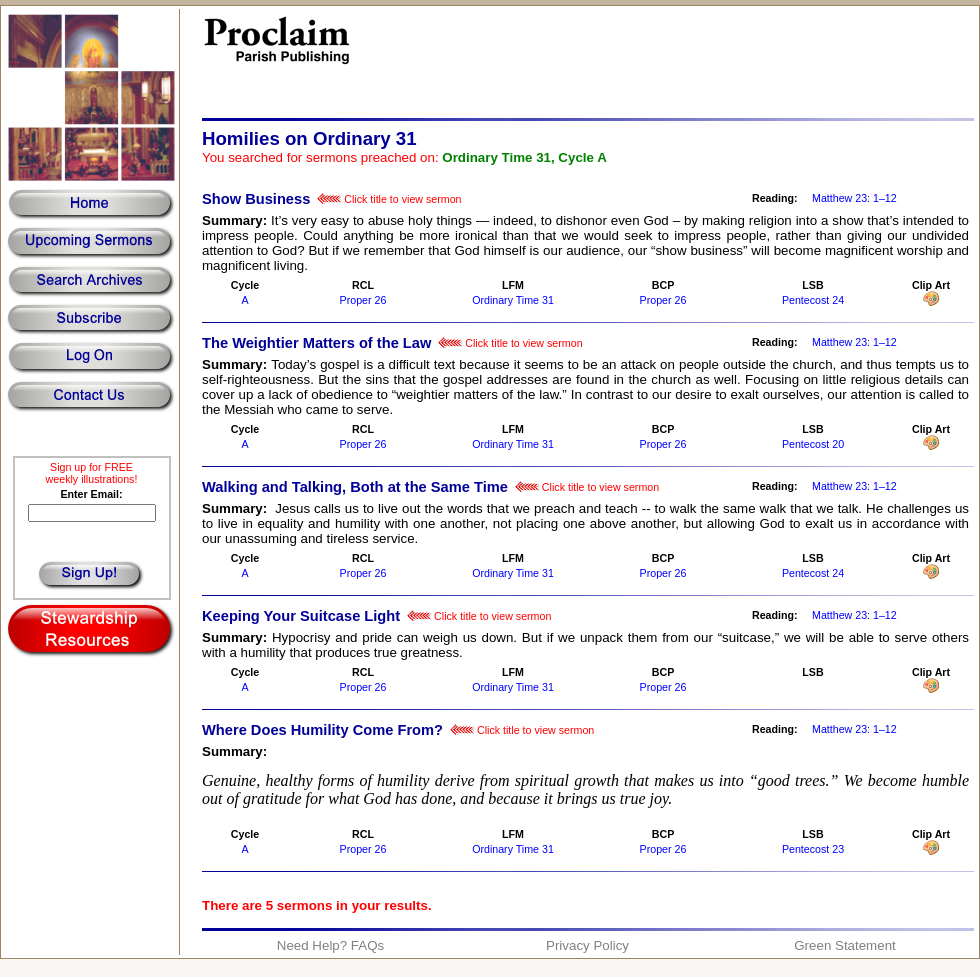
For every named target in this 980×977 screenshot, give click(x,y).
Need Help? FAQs (330, 945)
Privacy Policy (587, 945)
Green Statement (845, 945)
